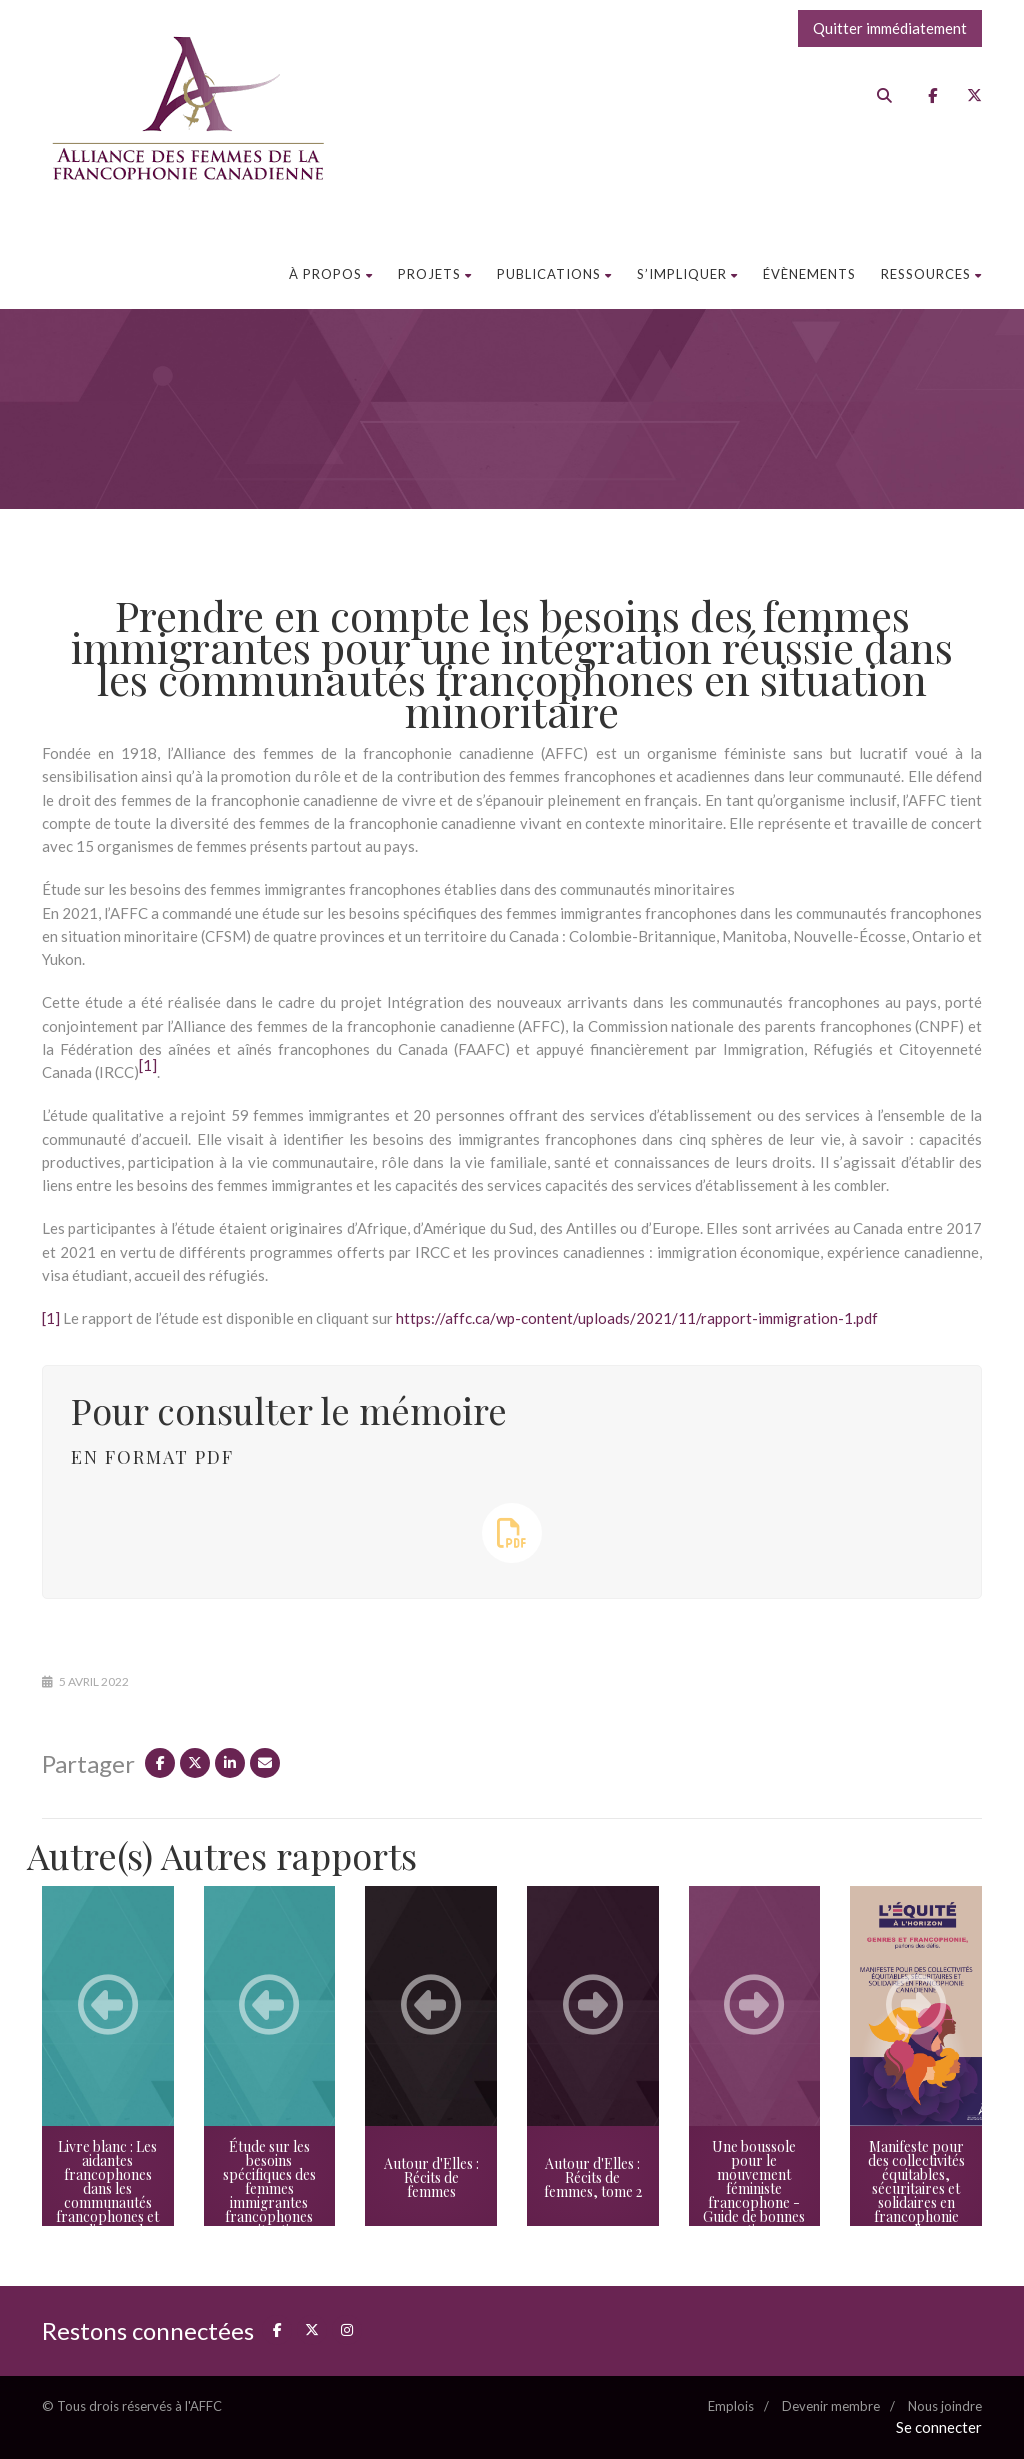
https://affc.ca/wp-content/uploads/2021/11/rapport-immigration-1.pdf (637, 1318)
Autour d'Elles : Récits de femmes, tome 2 (593, 2177)
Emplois (731, 2406)
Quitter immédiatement (890, 28)
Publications (554, 274)
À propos (331, 274)
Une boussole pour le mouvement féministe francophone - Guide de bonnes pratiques (754, 2188)
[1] (51, 1318)
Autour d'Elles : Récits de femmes (431, 2177)
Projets (435, 274)
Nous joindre (945, 2406)
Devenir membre (831, 2406)
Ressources (931, 274)
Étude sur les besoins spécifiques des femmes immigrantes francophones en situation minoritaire (269, 2195)
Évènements (809, 274)
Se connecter (939, 2427)
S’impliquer (687, 274)
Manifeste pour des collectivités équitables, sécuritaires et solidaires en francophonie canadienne (916, 2188)
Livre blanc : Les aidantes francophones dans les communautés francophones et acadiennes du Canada (107, 2195)
